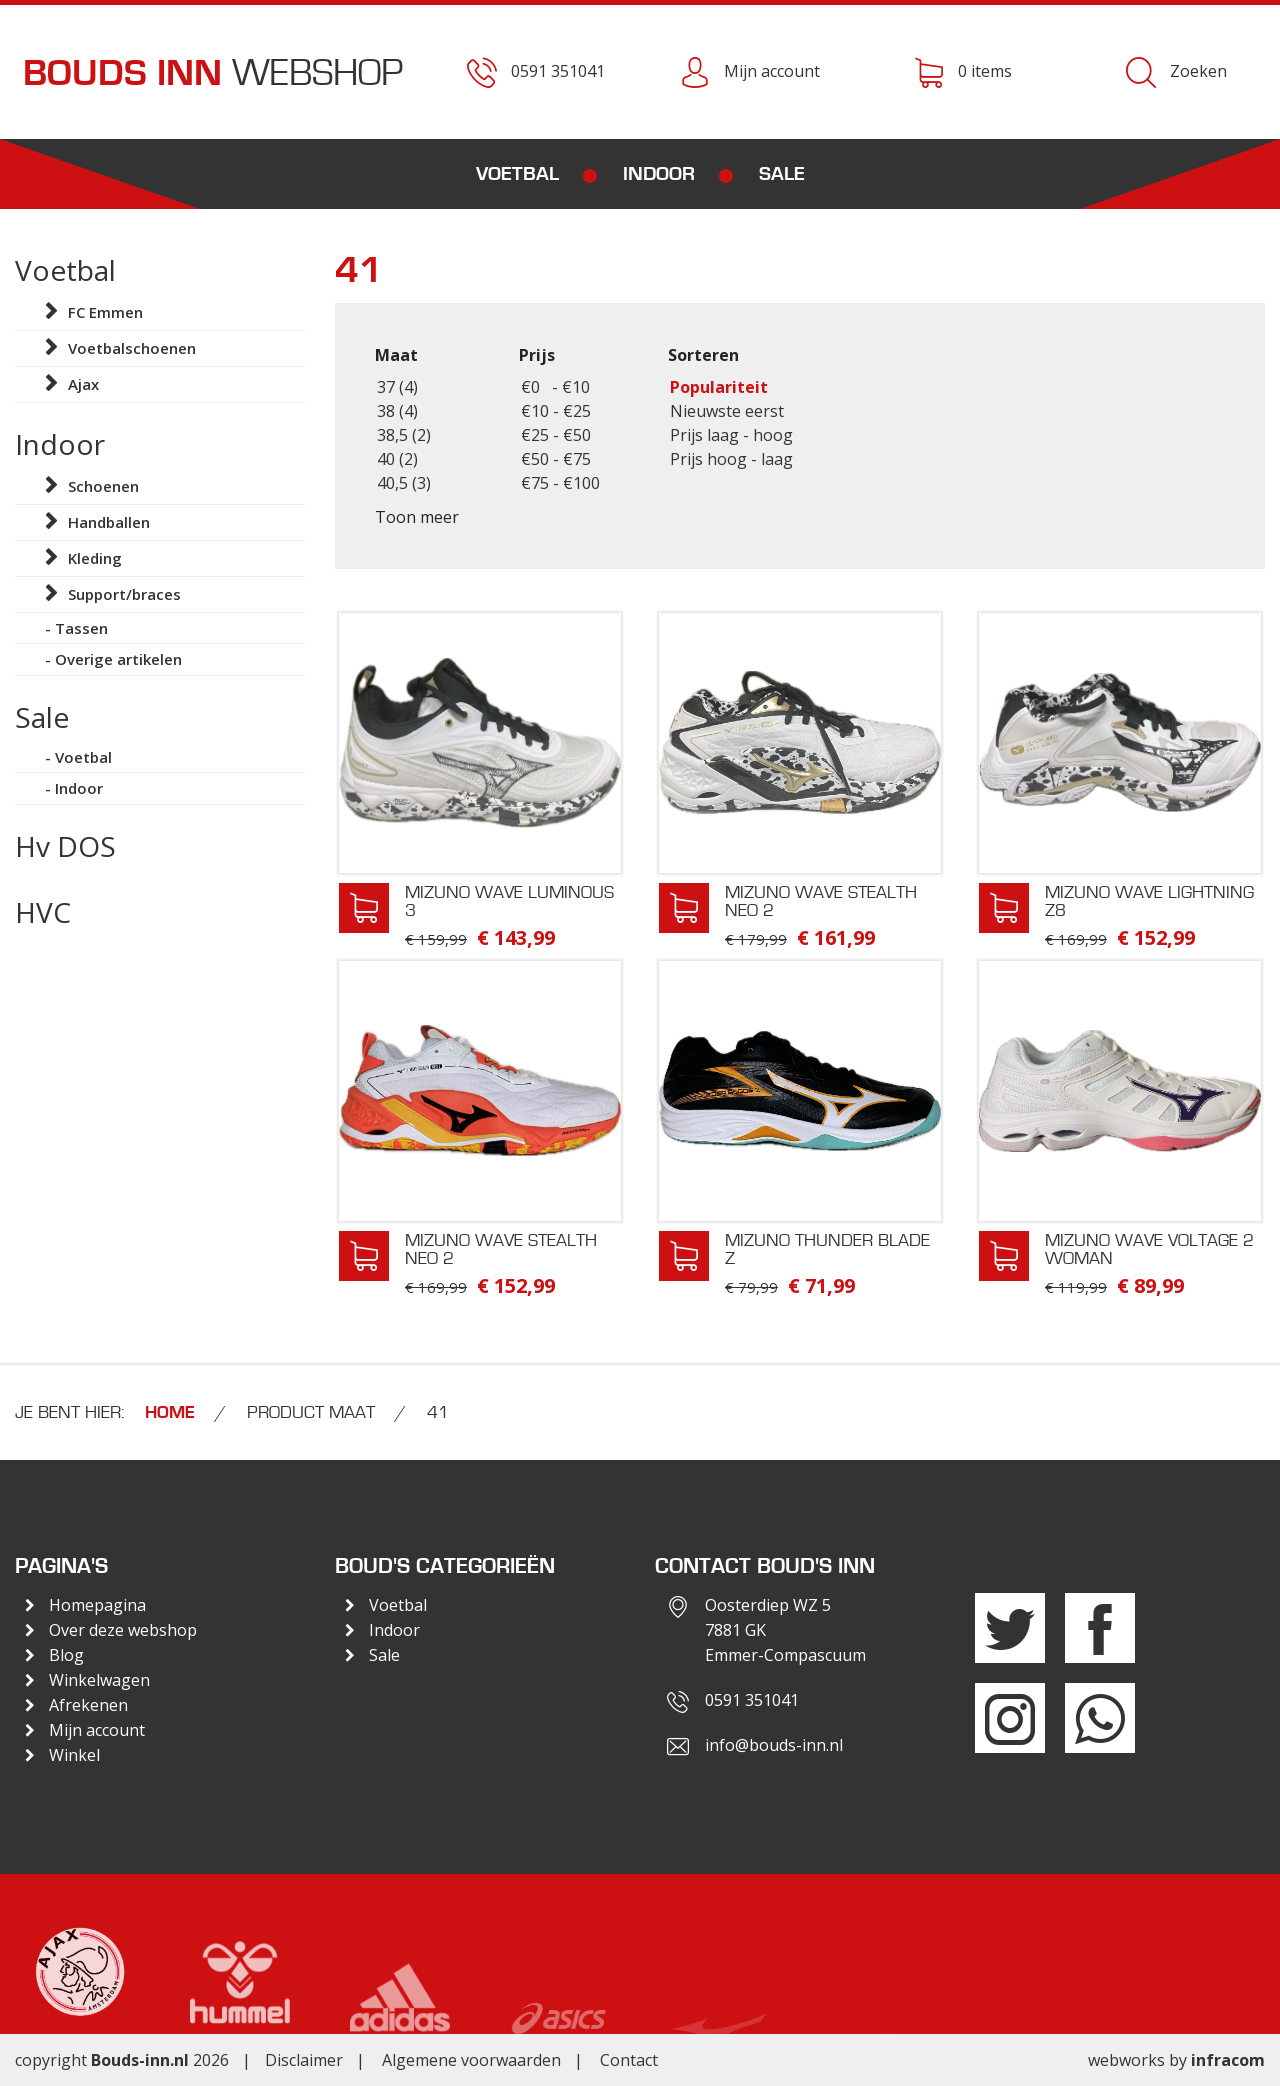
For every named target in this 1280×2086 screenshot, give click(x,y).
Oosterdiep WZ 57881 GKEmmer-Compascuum (785, 1630)
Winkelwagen (99, 1680)
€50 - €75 (556, 459)
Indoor (659, 174)
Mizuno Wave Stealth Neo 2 (821, 901)
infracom (1228, 2060)
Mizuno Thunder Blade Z (827, 1249)
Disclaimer (304, 2060)
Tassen (81, 628)
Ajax (83, 384)
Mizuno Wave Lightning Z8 (1149, 901)
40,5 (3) (404, 483)
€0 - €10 (555, 387)
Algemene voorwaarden (471, 2060)
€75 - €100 (560, 483)
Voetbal (517, 174)
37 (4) (397, 387)
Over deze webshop (123, 1630)
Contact (629, 2060)
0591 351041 (752, 1700)
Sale (782, 174)
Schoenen (103, 486)
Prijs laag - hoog (731, 435)
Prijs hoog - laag (731, 459)
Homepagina (97, 1605)
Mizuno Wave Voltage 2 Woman (1149, 1249)
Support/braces (124, 594)
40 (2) (397, 459)
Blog (66, 1655)
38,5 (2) (404, 435)
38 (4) (397, 411)
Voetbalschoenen (132, 348)
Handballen (109, 522)
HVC (43, 912)
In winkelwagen (364, 908)
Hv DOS (65, 846)
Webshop (213, 73)
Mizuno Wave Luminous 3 (509, 901)
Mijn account (97, 1730)
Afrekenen (88, 1705)
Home (170, 1413)
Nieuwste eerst (727, 411)
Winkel (74, 1755)
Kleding (95, 558)
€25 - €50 (556, 435)
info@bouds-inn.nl (774, 1745)
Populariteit (719, 387)
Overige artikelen (118, 659)
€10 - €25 (556, 411)
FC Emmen (105, 312)
